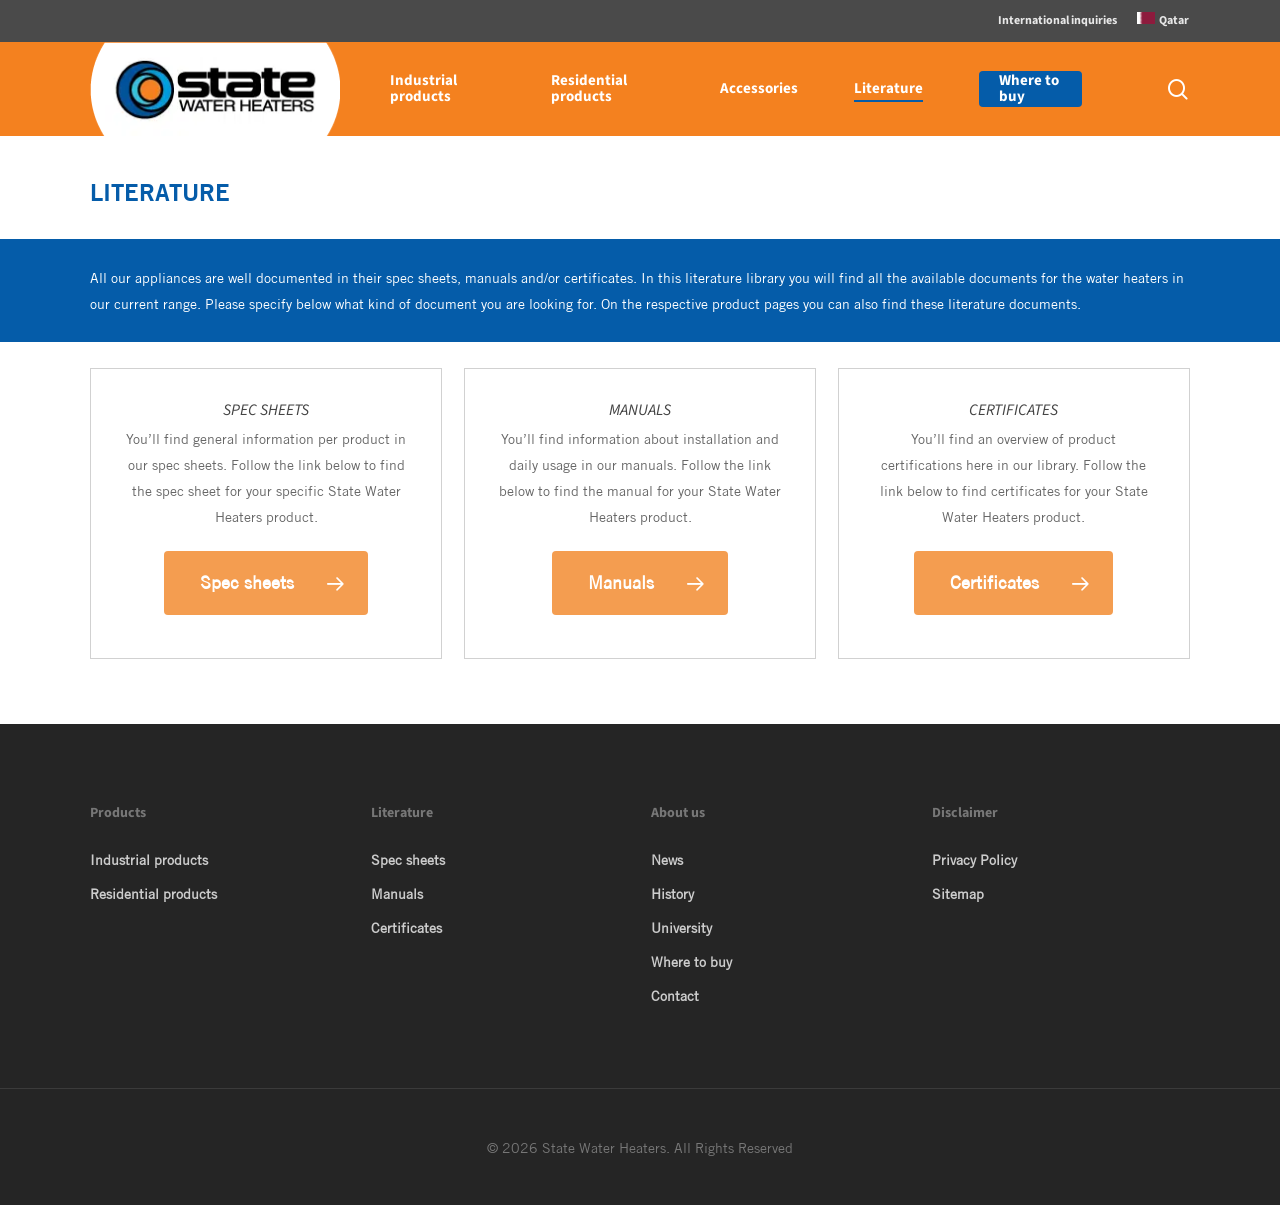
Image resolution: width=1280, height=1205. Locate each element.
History (672, 894)
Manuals (397, 894)
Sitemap (958, 894)
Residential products (153, 894)
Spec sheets (408, 860)
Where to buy (691, 962)
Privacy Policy (974, 860)
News (667, 860)
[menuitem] (1163, 21)
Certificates (406, 928)
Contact (675, 996)
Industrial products (149, 860)
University (681, 928)
